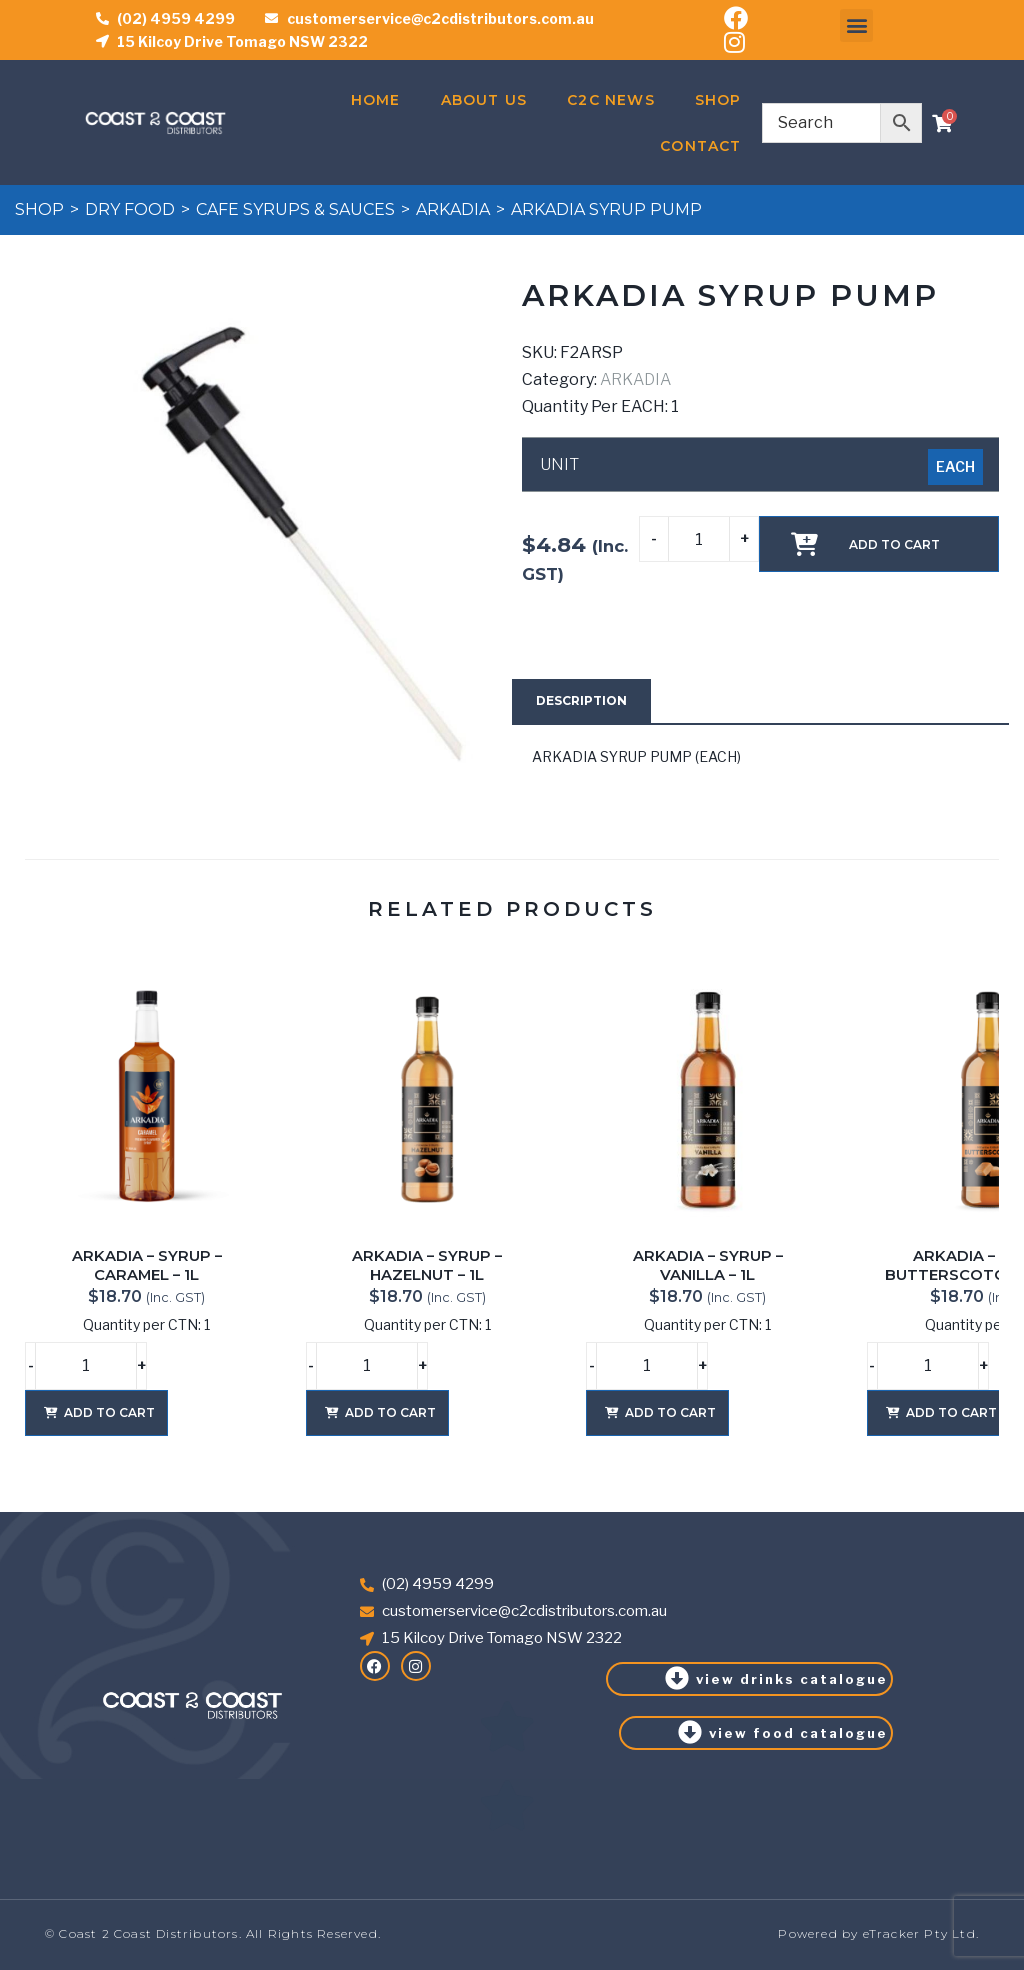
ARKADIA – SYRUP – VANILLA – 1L (708, 1266)
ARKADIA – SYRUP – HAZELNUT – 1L (427, 1266)
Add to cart (894, 544)
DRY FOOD (130, 209)
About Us (484, 100)
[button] (856, 25)
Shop (718, 100)
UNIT (559, 465)
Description (581, 700)
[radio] (955, 467)
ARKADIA (453, 209)
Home (376, 100)
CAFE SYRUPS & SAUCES (295, 209)
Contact (700, 146)
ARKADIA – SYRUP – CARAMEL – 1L (147, 1266)
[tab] (581, 701)
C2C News (611, 100)
